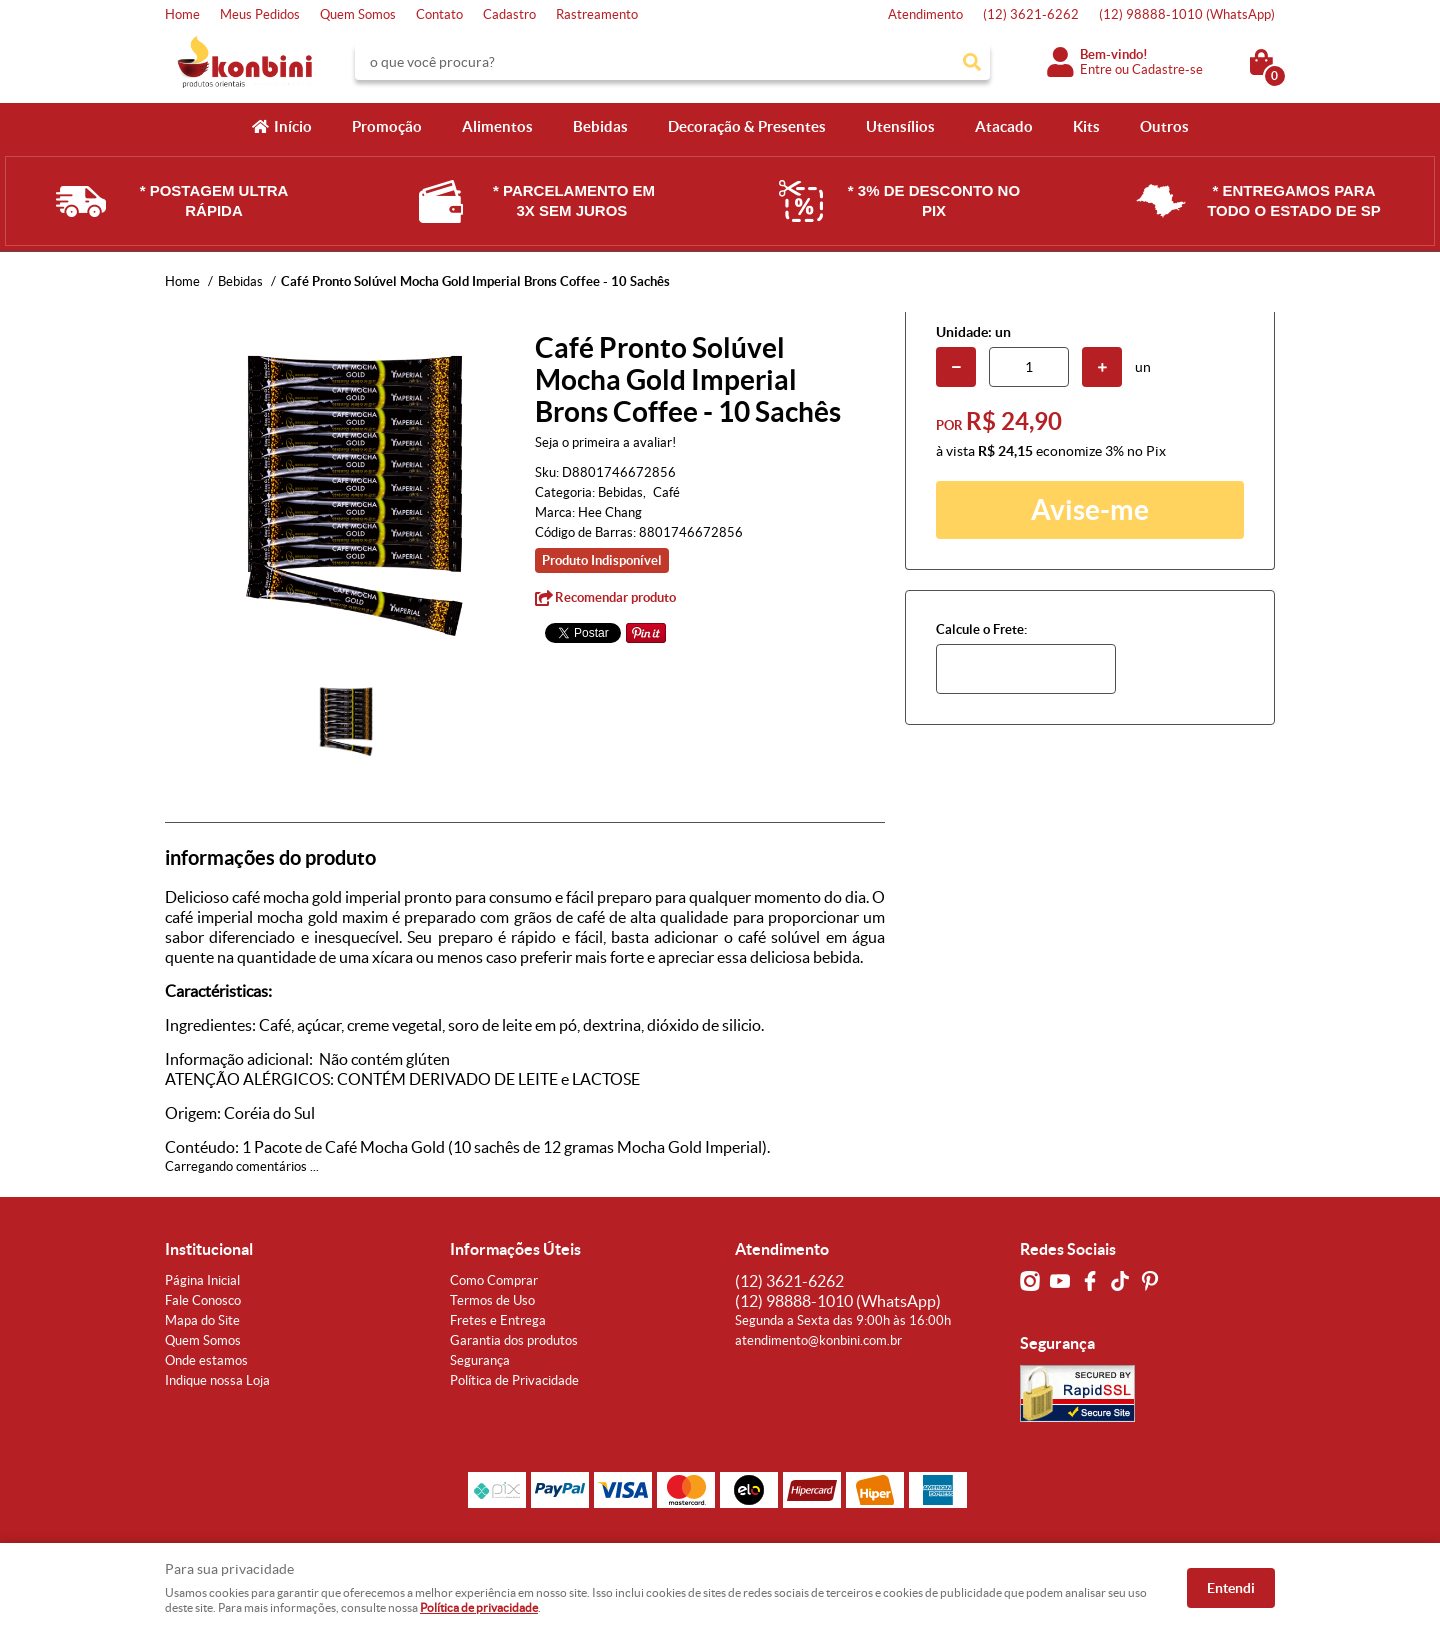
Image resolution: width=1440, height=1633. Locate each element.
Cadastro (509, 14)
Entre (1096, 69)
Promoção (387, 126)
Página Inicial (202, 1280)
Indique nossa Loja (217, 1380)
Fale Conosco (203, 1300)
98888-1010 (1187, 14)
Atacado (1004, 126)
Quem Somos (358, 14)
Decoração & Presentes (747, 126)
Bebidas (600, 126)
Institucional (209, 1249)
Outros (1164, 126)
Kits (1086, 126)
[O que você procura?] (972, 62)
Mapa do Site (202, 1320)
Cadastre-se (1167, 69)
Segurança (480, 1360)
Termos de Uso (492, 1300)
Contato (439, 14)
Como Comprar (494, 1280)
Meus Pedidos (260, 14)
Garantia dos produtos (514, 1340)
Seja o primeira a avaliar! (605, 442)
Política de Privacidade (514, 1380)
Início (293, 126)
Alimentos (497, 126)
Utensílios (900, 126)
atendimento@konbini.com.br (818, 1340)
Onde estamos (206, 1360)
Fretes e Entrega (498, 1320)
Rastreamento (597, 14)
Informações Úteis (515, 1249)
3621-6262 (1031, 14)
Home (182, 14)
